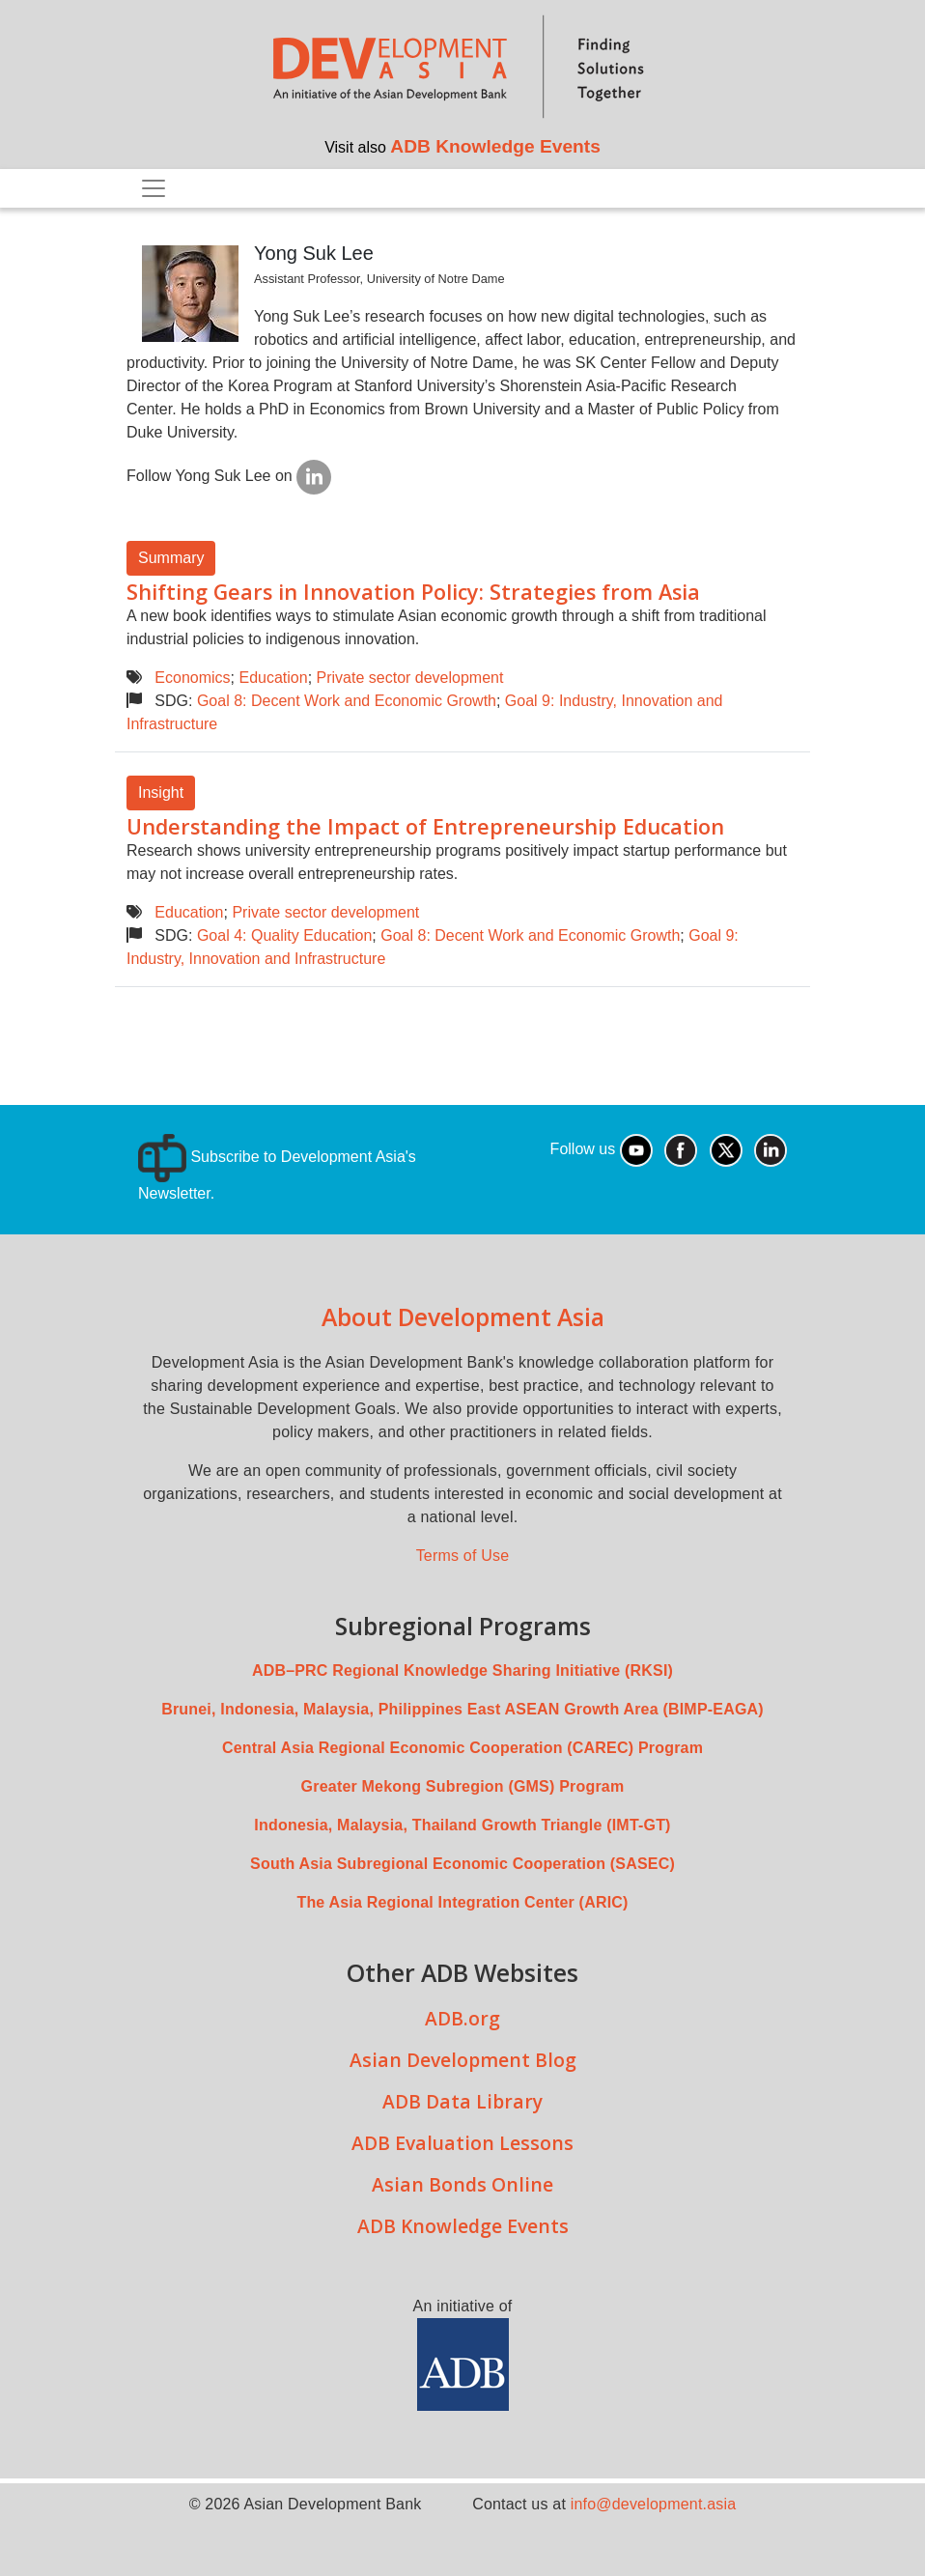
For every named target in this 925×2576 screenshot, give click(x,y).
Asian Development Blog (463, 2060)
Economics (192, 677)
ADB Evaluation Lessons (462, 2143)
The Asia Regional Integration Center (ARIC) (462, 1902)
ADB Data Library (462, 2101)
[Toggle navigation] (153, 188)
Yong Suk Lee (314, 253)
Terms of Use (463, 1555)
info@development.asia (654, 2504)
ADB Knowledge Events (495, 146)
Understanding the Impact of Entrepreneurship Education (425, 826)
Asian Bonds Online (462, 2184)
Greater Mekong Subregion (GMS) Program (463, 1786)
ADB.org (462, 2018)
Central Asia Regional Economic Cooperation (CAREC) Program (462, 1748)
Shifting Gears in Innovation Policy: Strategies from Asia (413, 592)
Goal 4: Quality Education (284, 935)
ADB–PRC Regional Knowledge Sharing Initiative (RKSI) (462, 1670)
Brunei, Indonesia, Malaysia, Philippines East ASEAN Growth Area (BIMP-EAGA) (462, 1709)
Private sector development (410, 677)
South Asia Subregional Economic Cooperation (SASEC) (462, 1863)
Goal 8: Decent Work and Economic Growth (346, 701)
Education (272, 677)
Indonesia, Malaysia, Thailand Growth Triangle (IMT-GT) (462, 1825)
